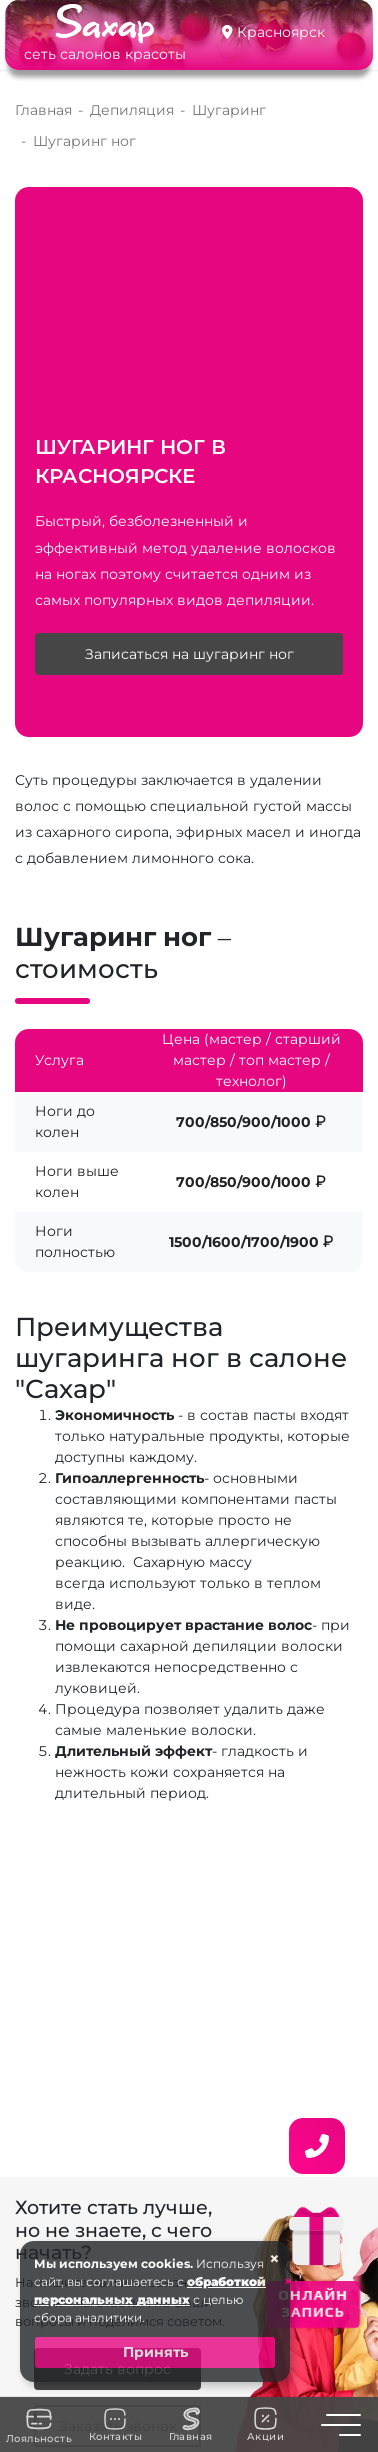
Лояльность (39, 2425)
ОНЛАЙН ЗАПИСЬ (312, 2302)
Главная (191, 2425)
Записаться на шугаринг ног (189, 654)
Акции (265, 2424)
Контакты (115, 2425)
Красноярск (281, 32)
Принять (155, 2352)
